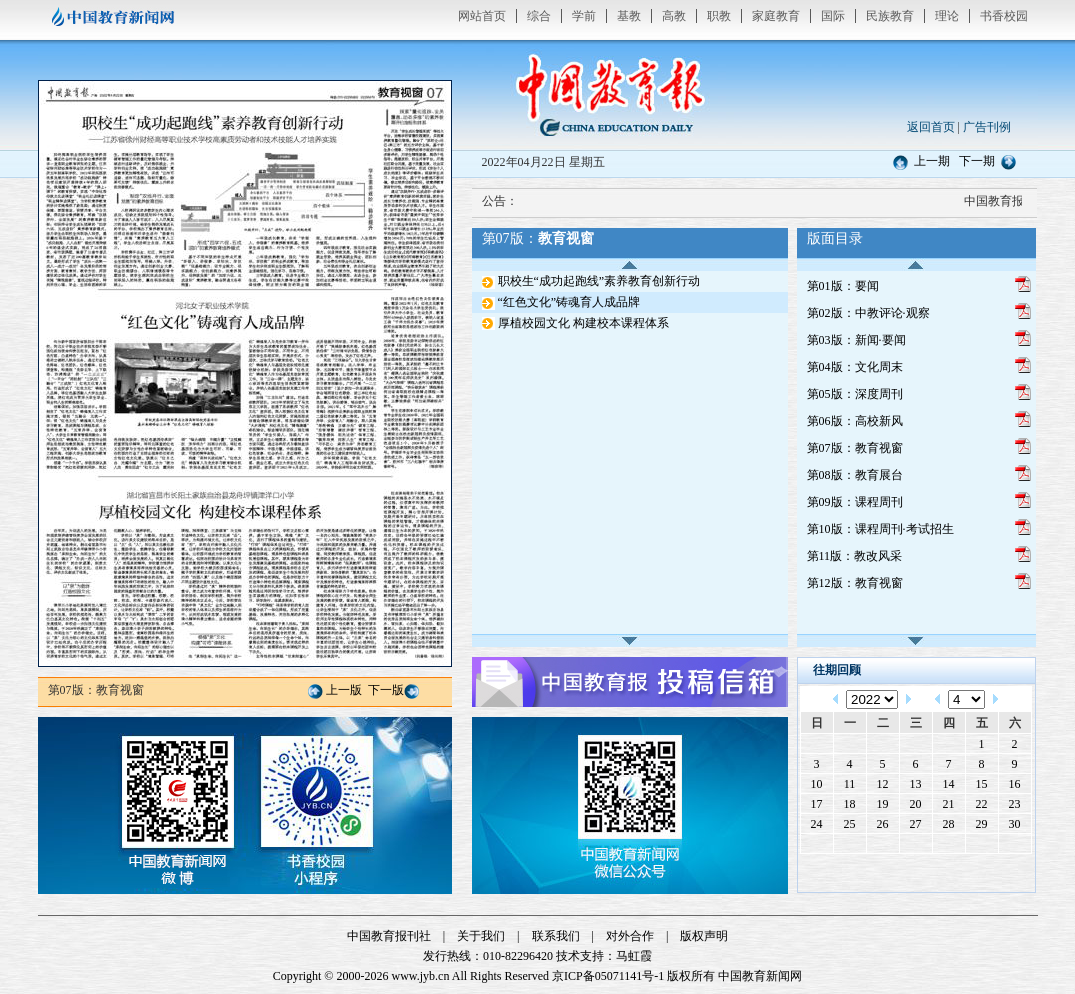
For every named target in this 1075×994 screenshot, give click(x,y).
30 (1015, 824)
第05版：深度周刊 (855, 394)
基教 (629, 16)
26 (883, 824)
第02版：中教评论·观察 (868, 313)
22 (982, 804)
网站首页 (482, 16)
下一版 (386, 690)
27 (916, 824)
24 (817, 824)
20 (916, 804)
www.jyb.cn (421, 976)
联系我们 (556, 936)
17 (817, 804)
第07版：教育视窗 (855, 448)
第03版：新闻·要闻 (856, 340)
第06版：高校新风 (855, 421)
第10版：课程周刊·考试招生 (880, 529)
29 (982, 824)
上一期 (932, 161)
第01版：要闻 (843, 286)
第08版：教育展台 (855, 475)
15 (982, 784)
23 (1015, 804)
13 (916, 784)
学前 (584, 16)
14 (949, 784)
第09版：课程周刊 (855, 502)
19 (883, 804)
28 (949, 824)
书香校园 (1004, 16)
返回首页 (931, 127)
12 (883, 784)
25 (850, 824)
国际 (833, 16)
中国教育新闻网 (760, 976)
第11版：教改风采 (855, 556)
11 (850, 784)
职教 (719, 16)
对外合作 (630, 936)
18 (850, 804)
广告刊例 (987, 127)
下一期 (977, 161)
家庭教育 (776, 16)
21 (949, 804)
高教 (674, 16)
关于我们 (481, 936)
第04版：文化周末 (855, 367)
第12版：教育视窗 (855, 583)
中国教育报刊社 (389, 936)
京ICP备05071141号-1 (608, 976)
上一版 (344, 690)
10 (817, 784)
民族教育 (890, 16)
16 (1015, 784)
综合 (539, 16)
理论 (947, 16)
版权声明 (704, 936)
